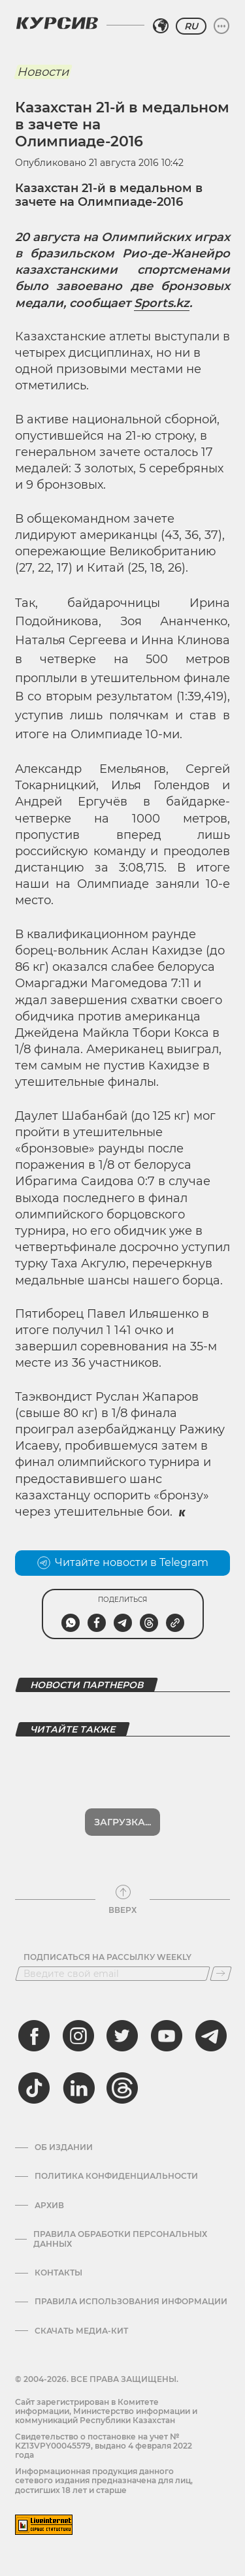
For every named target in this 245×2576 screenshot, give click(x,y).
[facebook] (34, 2035)
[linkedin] (78, 2088)
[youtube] (166, 2035)
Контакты (58, 2272)
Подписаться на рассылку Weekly (107, 1957)
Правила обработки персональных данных (120, 2239)
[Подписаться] (221, 1973)
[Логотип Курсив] (57, 22)
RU (191, 26)
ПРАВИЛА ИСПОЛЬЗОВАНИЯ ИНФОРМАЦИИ (131, 2301)
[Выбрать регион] (160, 26)
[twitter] (122, 2035)
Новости (43, 72)
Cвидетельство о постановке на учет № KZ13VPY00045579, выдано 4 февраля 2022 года (103, 2446)
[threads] (122, 2088)
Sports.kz (161, 303)
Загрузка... (122, 1822)
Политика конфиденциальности (116, 2176)
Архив (49, 2205)
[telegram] (211, 2035)
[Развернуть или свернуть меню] (221, 26)
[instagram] (78, 2035)
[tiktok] (34, 2088)
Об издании (64, 2147)
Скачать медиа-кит (81, 2331)
